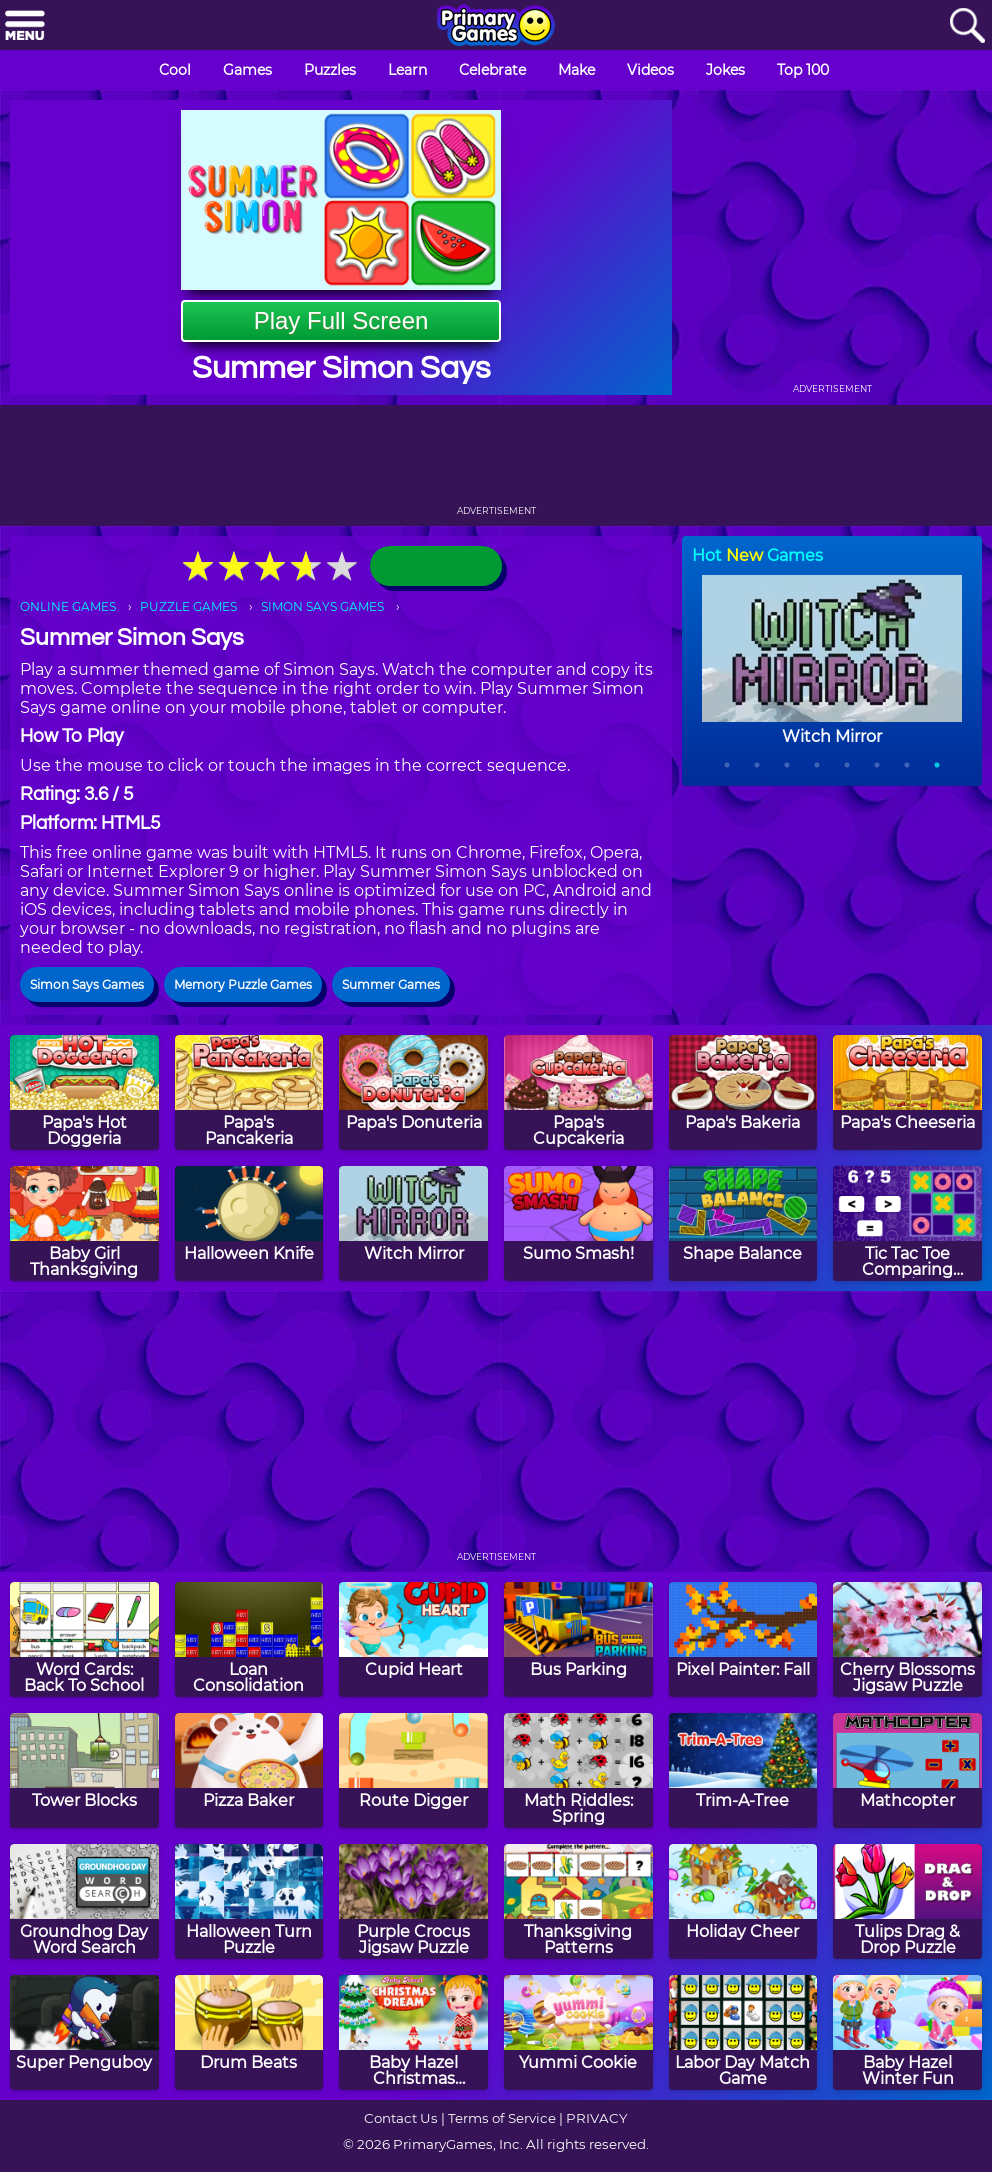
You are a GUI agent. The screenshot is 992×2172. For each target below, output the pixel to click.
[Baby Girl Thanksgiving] (84, 1223)
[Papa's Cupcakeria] (578, 1092)
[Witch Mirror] (413, 1223)
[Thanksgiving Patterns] (578, 1901)
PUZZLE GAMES (188, 606)
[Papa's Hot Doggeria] (84, 1092)
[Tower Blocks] (84, 1770)
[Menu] (25, 26)
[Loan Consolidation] (249, 1639)
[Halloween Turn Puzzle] (249, 1901)
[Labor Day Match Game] (743, 2032)
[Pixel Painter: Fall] (743, 1639)
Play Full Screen (341, 320)
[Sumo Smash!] (578, 1223)
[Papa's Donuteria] (413, 1092)
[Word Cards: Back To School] (84, 1639)
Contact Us (401, 2118)
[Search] (967, 26)
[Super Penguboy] (84, 2032)
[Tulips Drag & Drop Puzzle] (907, 1901)
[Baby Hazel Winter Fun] (907, 2032)
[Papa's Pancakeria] (249, 1092)
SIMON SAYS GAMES (322, 606)
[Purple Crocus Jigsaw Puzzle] (413, 1901)
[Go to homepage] (496, 27)
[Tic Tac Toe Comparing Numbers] (907, 1223)
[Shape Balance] (743, 1223)
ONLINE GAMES (68, 606)
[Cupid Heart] (413, 1639)
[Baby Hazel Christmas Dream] (413, 2032)
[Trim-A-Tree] (743, 1770)
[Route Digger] (413, 1770)
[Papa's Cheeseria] (907, 1092)
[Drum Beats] (249, 2032)
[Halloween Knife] (249, 1223)
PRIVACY (596, 2118)
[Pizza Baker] (249, 1770)
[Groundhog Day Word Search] (84, 1901)
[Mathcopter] (907, 1770)
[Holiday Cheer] (743, 1901)
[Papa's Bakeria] (743, 1092)
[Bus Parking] (578, 1639)
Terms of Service (502, 2118)
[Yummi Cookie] (578, 2032)
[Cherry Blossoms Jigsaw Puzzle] (907, 1639)
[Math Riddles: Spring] (578, 1770)
